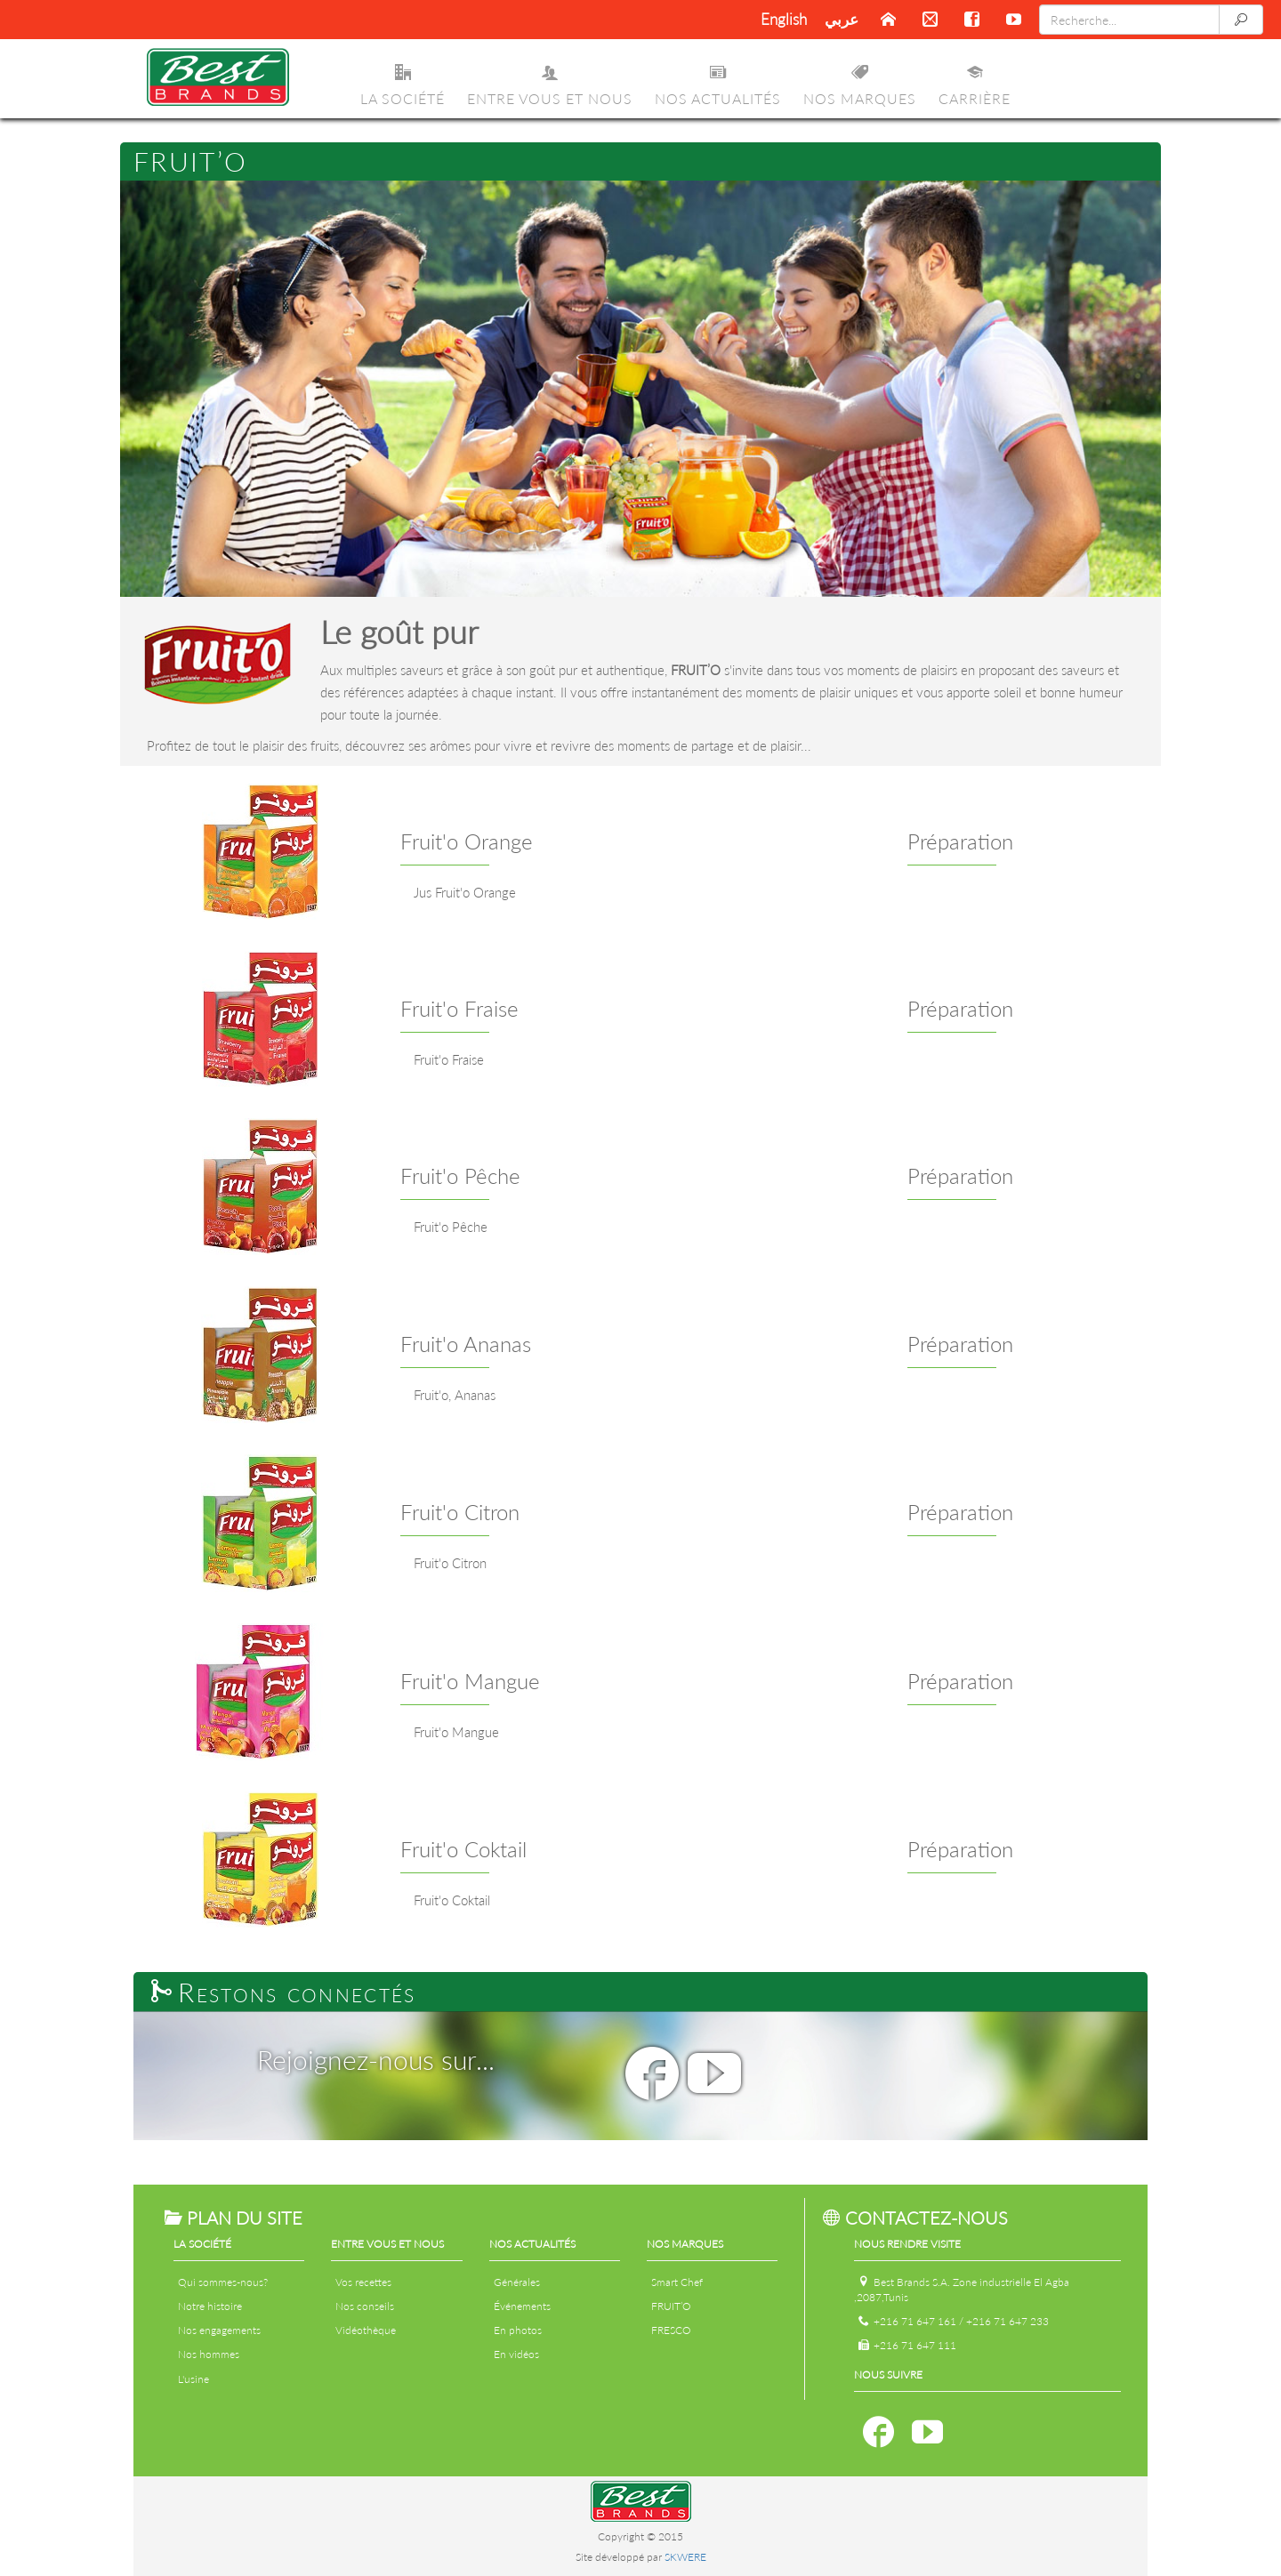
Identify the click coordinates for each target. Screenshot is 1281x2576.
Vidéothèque (365, 2330)
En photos (518, 2330)
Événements (522, 2306)
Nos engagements (219, 2330)
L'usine (193, 2379)
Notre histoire (210, 2306)
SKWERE (685, 2557)
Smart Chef (677, 2282)
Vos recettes (363, 2282)
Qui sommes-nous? (223, 2282)
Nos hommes (208, 2354)
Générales (517, 2282)
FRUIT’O (671, 2306)
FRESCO (671, 2330)
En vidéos (516, 2354)
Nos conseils (364, 2306)
